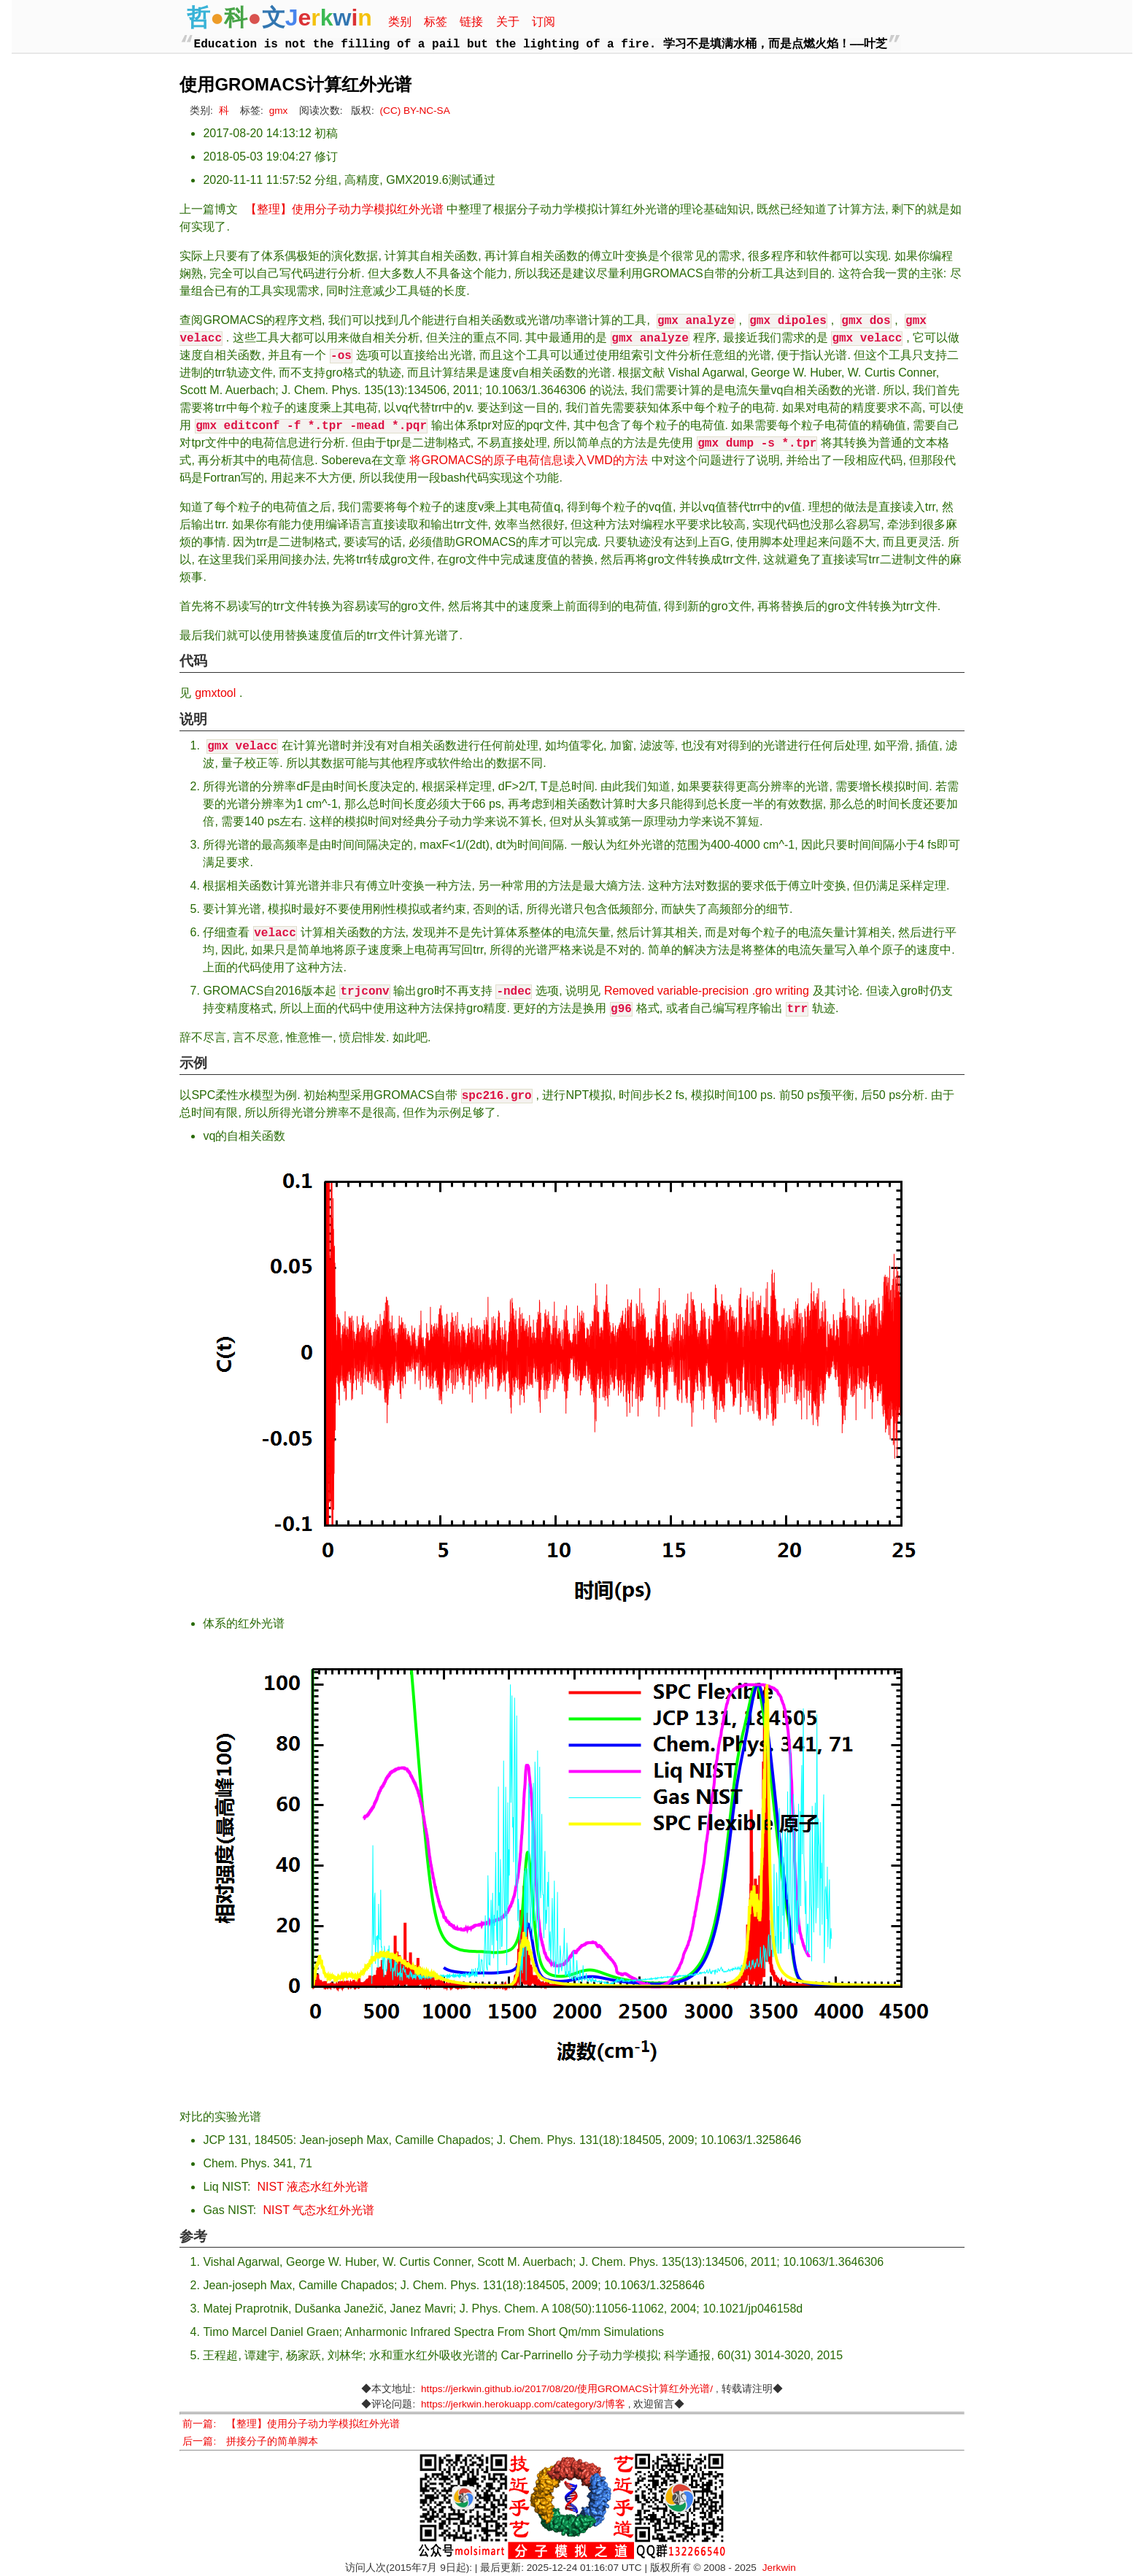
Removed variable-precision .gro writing (706, 990)
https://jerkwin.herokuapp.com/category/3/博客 (523, 2404)
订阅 (543, 21)
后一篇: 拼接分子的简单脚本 (250, 2441)
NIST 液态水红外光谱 (313, 2186)
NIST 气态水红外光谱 (319, 2210)
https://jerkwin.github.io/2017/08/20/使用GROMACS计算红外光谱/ (567, 2388)
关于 (507, 21)
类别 (399, 21)
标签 (435, 21)
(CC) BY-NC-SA (415, 110)
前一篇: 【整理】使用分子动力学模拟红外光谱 (291, 2423)
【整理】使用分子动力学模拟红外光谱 (344, 209)
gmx (278, 110)
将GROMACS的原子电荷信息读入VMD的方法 (528, 460)
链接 (471, 21)
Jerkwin (779, 2567)
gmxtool (215, 693)
